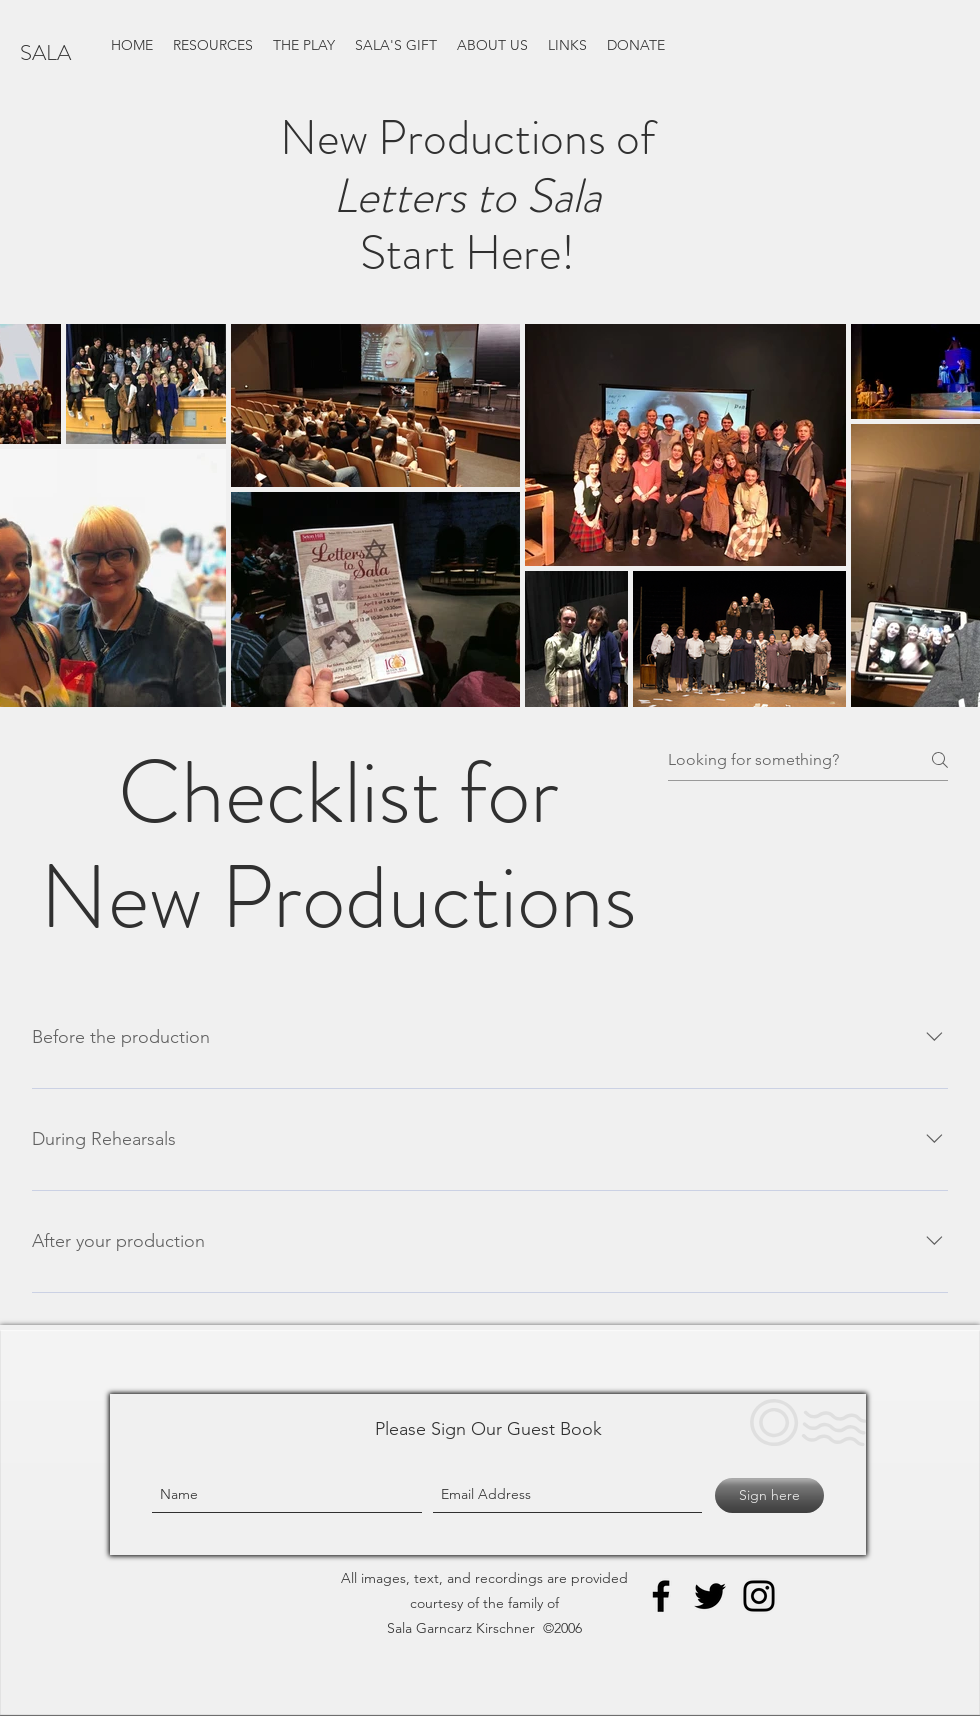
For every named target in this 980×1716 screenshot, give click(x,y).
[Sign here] (769, 1495)
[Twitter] (710, 1596)
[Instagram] (759, 1596)
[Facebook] (661, 1596)
